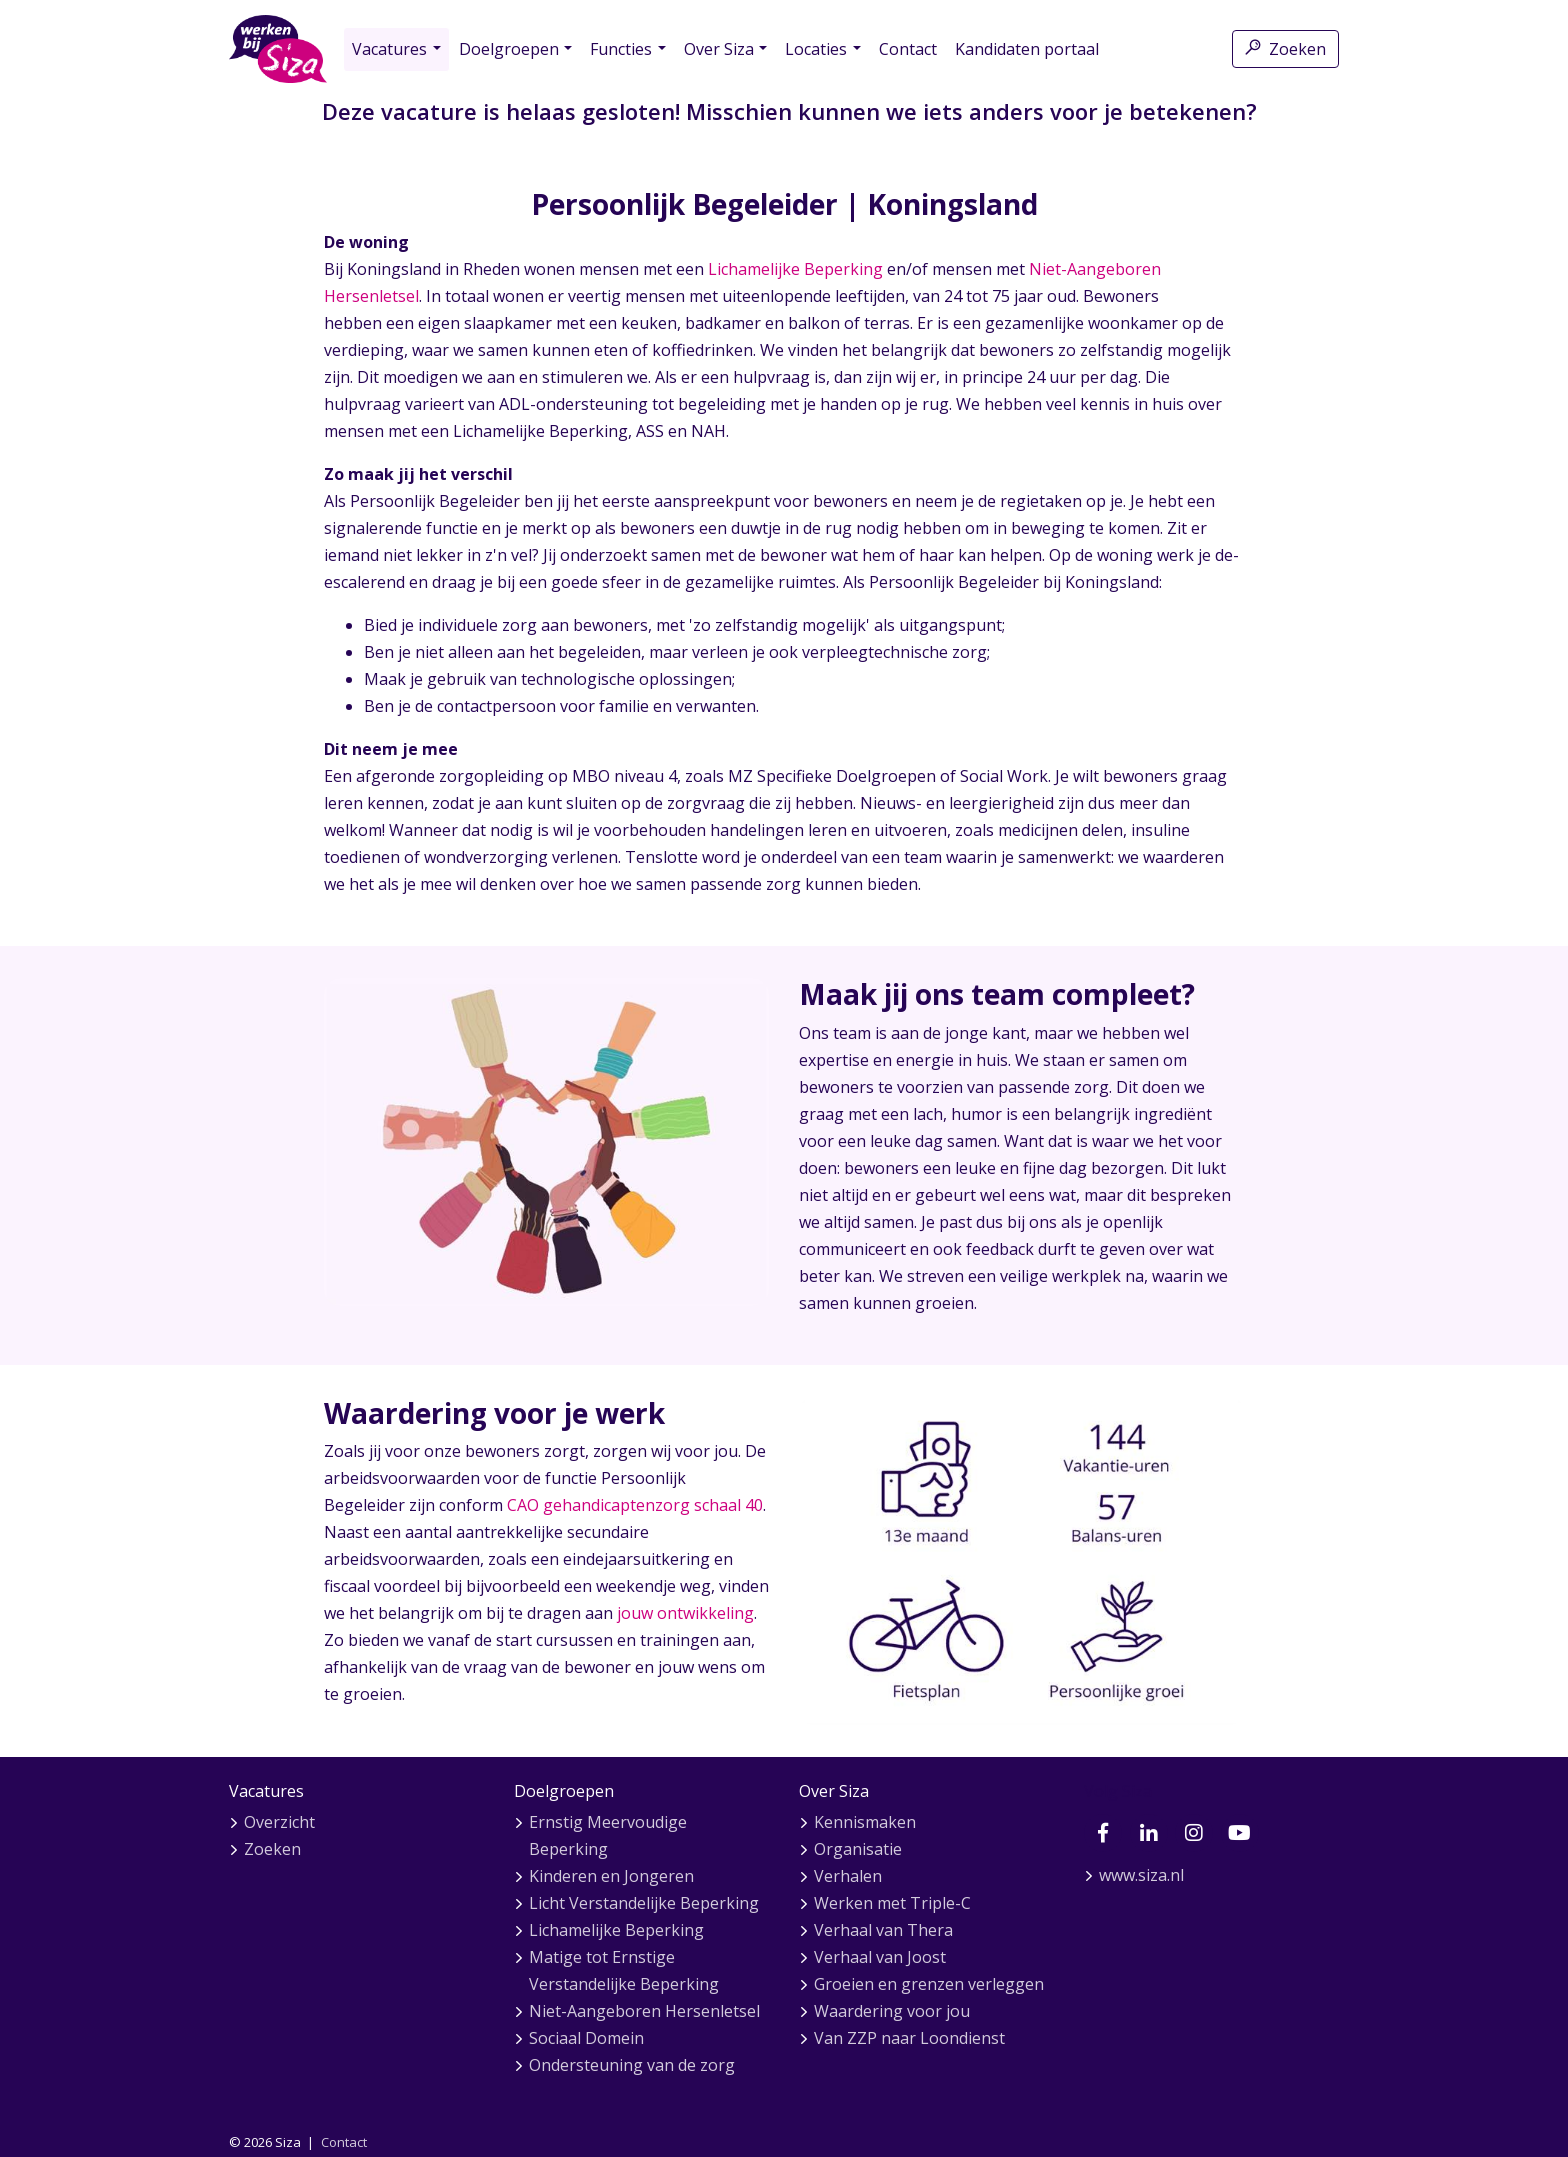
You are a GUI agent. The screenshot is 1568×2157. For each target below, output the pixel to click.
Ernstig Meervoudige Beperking (608, 1835)
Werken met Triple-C (892, 1903)
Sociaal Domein (586, 2038)
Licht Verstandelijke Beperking (644, 1903)
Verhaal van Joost (880, 1957)
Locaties (816, 49)
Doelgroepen (509, 49)
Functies (621, 49)
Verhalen (848, 1876)
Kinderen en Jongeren (611, 1876)
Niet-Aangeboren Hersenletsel (644, 2011)
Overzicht (279, 1822)
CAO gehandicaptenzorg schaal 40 (635, 1505)
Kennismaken (865, 1822)
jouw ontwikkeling (685, 1613)
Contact (908, 49)
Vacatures (389, 49)
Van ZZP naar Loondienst (909, 2038)
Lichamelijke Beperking (795, 269)
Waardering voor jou (892, 2011)
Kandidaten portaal (1027, 49)
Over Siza (719, 49)
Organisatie (858, 1849)
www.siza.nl (1141, 1875)
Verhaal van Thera (883, 1930)
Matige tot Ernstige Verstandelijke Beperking (624, 1970)
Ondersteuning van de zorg (632, 2065)
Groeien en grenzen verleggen (929, 1984)
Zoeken (1285, 49)
